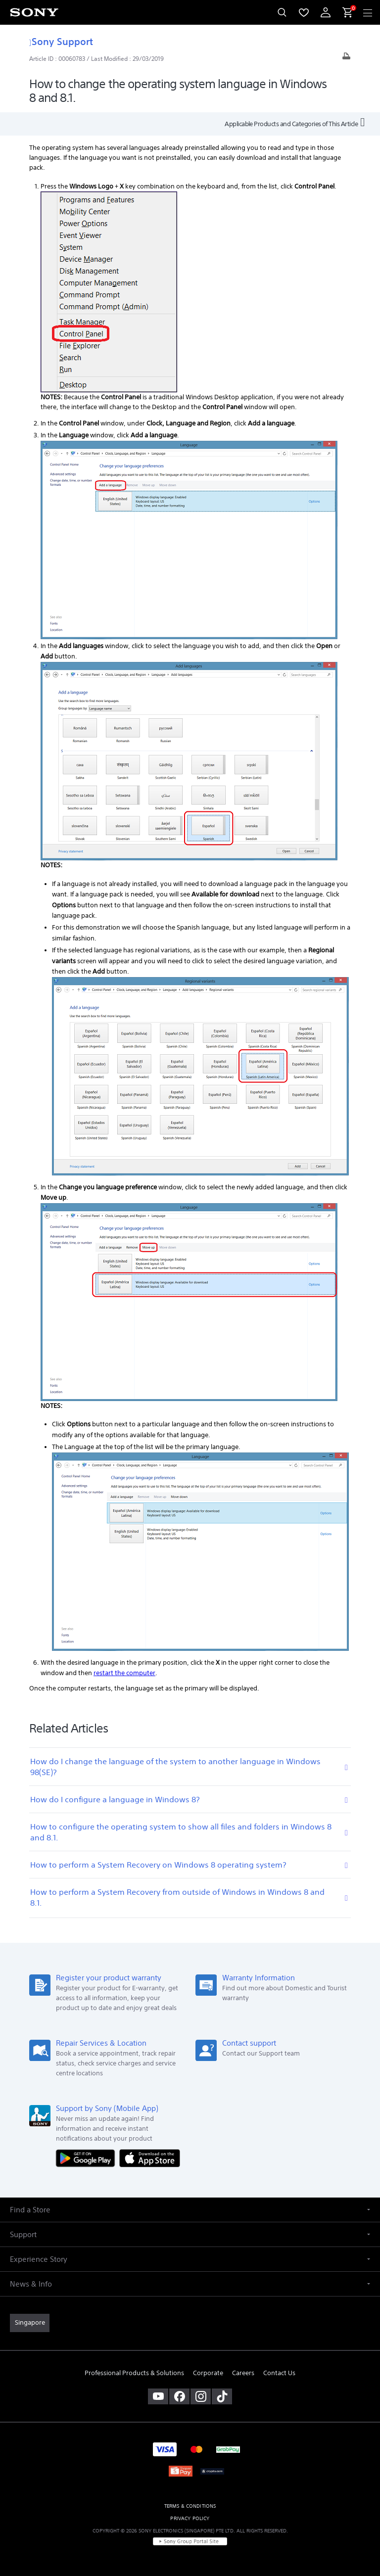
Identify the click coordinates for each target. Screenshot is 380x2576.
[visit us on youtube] (158, 2396)
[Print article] (346, 58)
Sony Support (61, 41)
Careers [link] (243, 2373)
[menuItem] (304, 12)
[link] (29, 2323)
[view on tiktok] (222, 2396)
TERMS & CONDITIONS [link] (190, 2506)
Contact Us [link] (279, 2373)
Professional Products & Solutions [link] (134, 2373)
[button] (190, 2210)
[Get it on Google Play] (87, 2158)
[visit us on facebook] (179, 2396)
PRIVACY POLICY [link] (189, 2518)
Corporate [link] (208, 2373)
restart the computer (124, 1673)
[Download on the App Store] (149, 2158)
